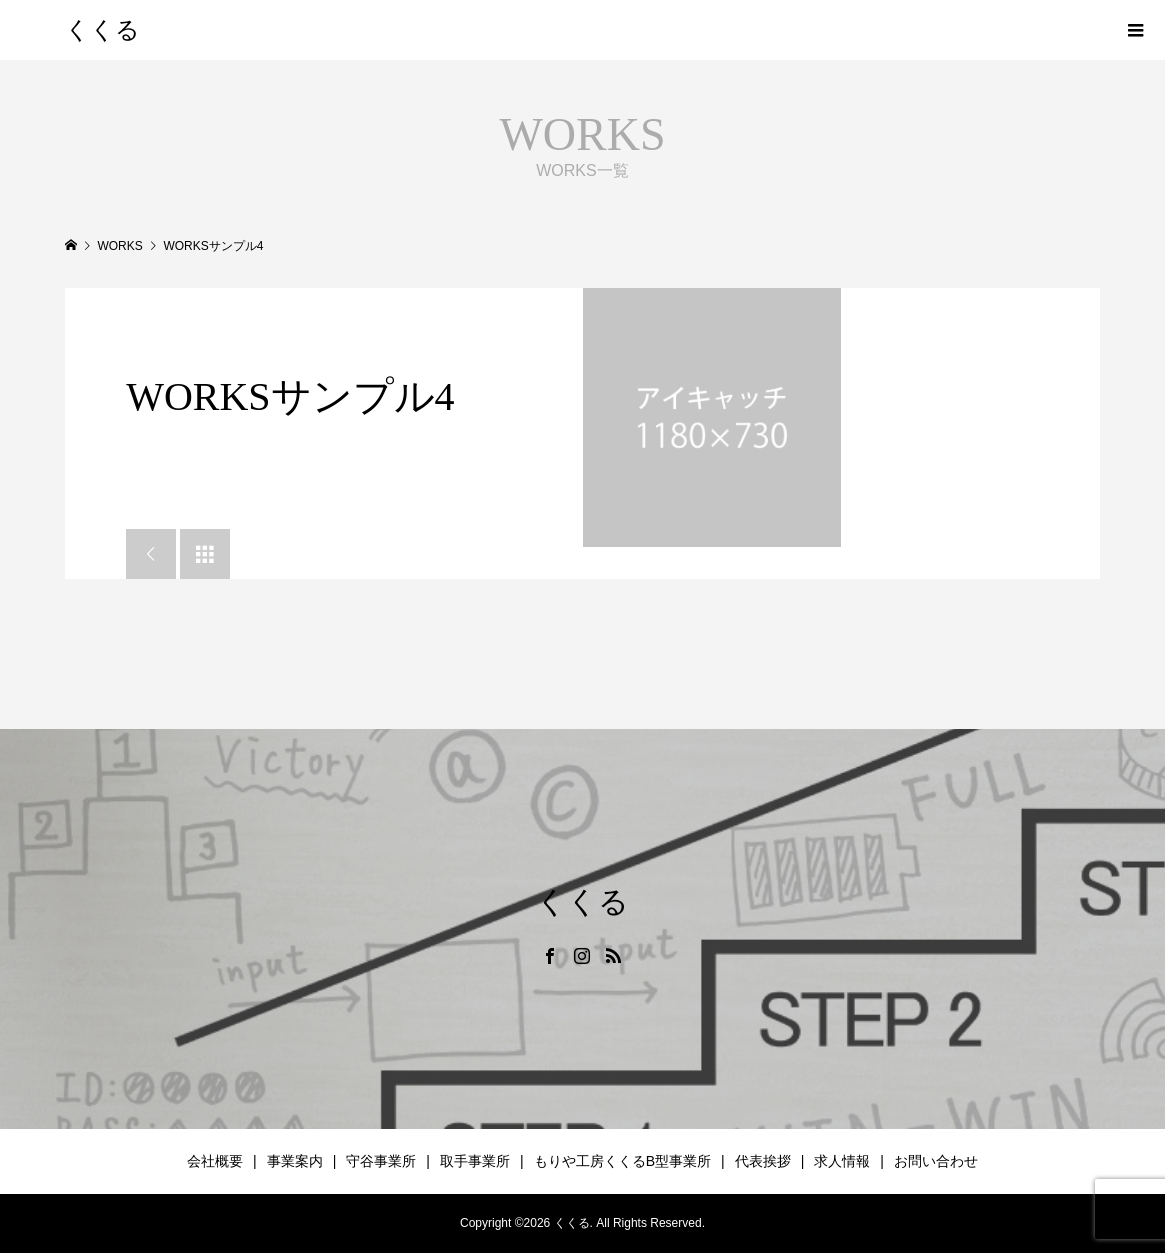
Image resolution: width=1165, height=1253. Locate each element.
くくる (102, 30)
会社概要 (215, 1161)
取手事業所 (475, 1161)
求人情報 (842, 1161)
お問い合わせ (936, 1161)
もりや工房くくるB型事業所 (622, 1161)
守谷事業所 (381, 1161)
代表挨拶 (763, 1161)
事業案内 (295, 1161)
